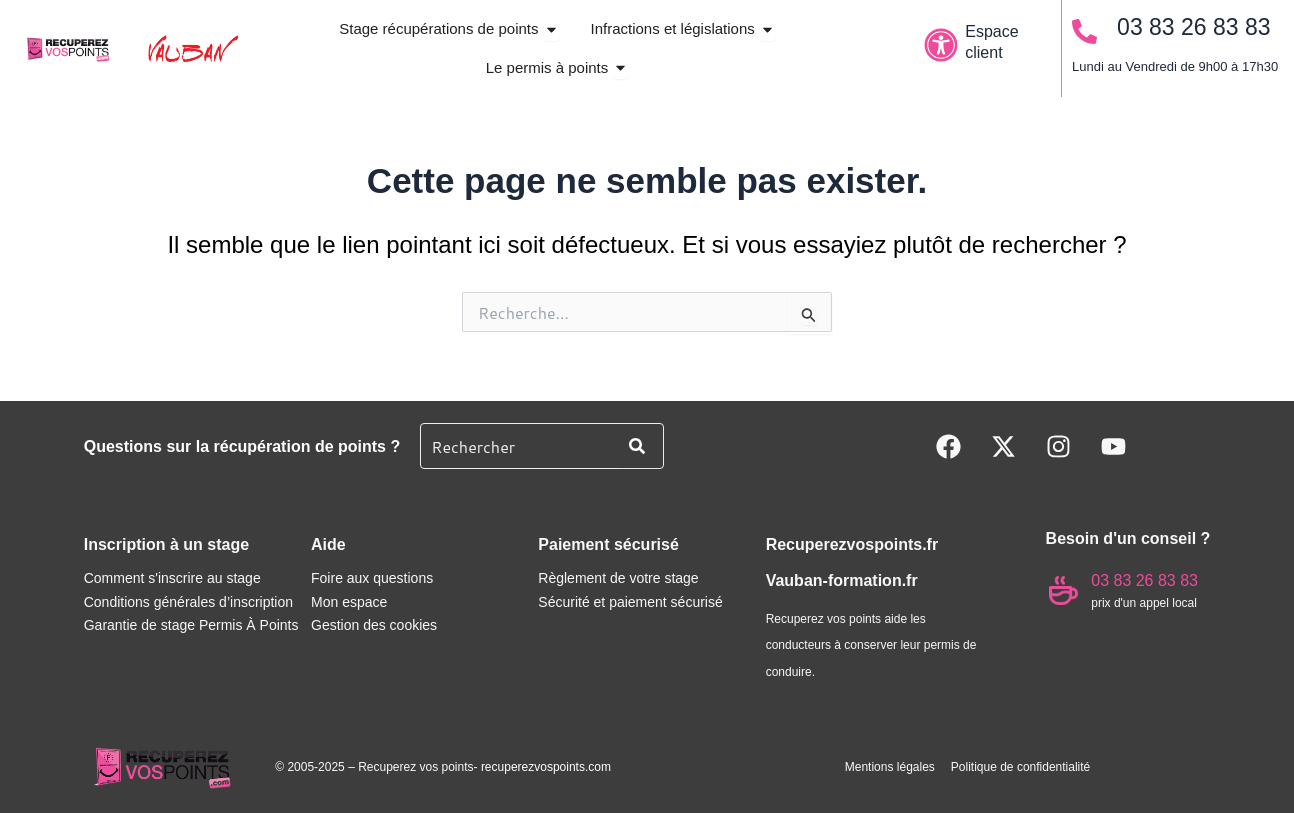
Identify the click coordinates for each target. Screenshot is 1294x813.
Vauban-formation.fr (842, 581)
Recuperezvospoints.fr (852, 544)
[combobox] (516, 446)
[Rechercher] (641, 446)
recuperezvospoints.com (546, 767)
